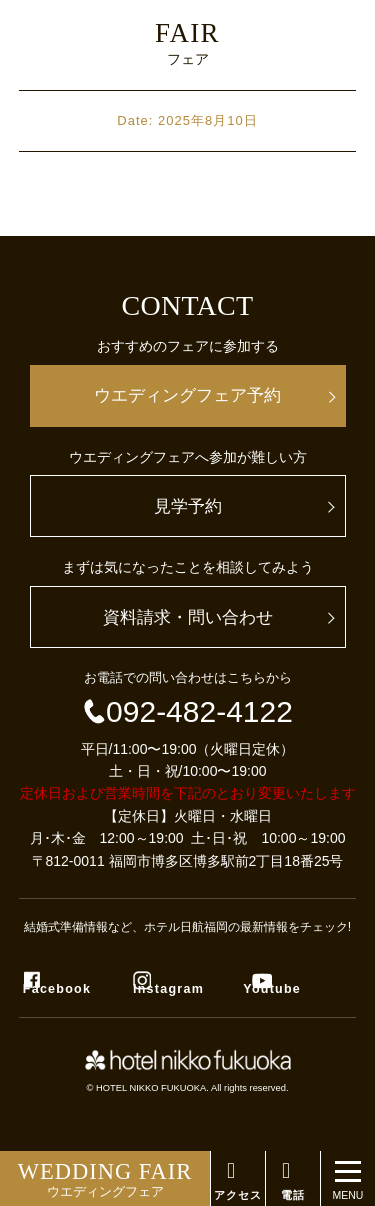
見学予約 (188, 506)
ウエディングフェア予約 (187, 395)
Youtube (272, 989)
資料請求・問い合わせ (188, 617)
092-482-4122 (187, 711)
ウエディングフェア (105, 1179)
